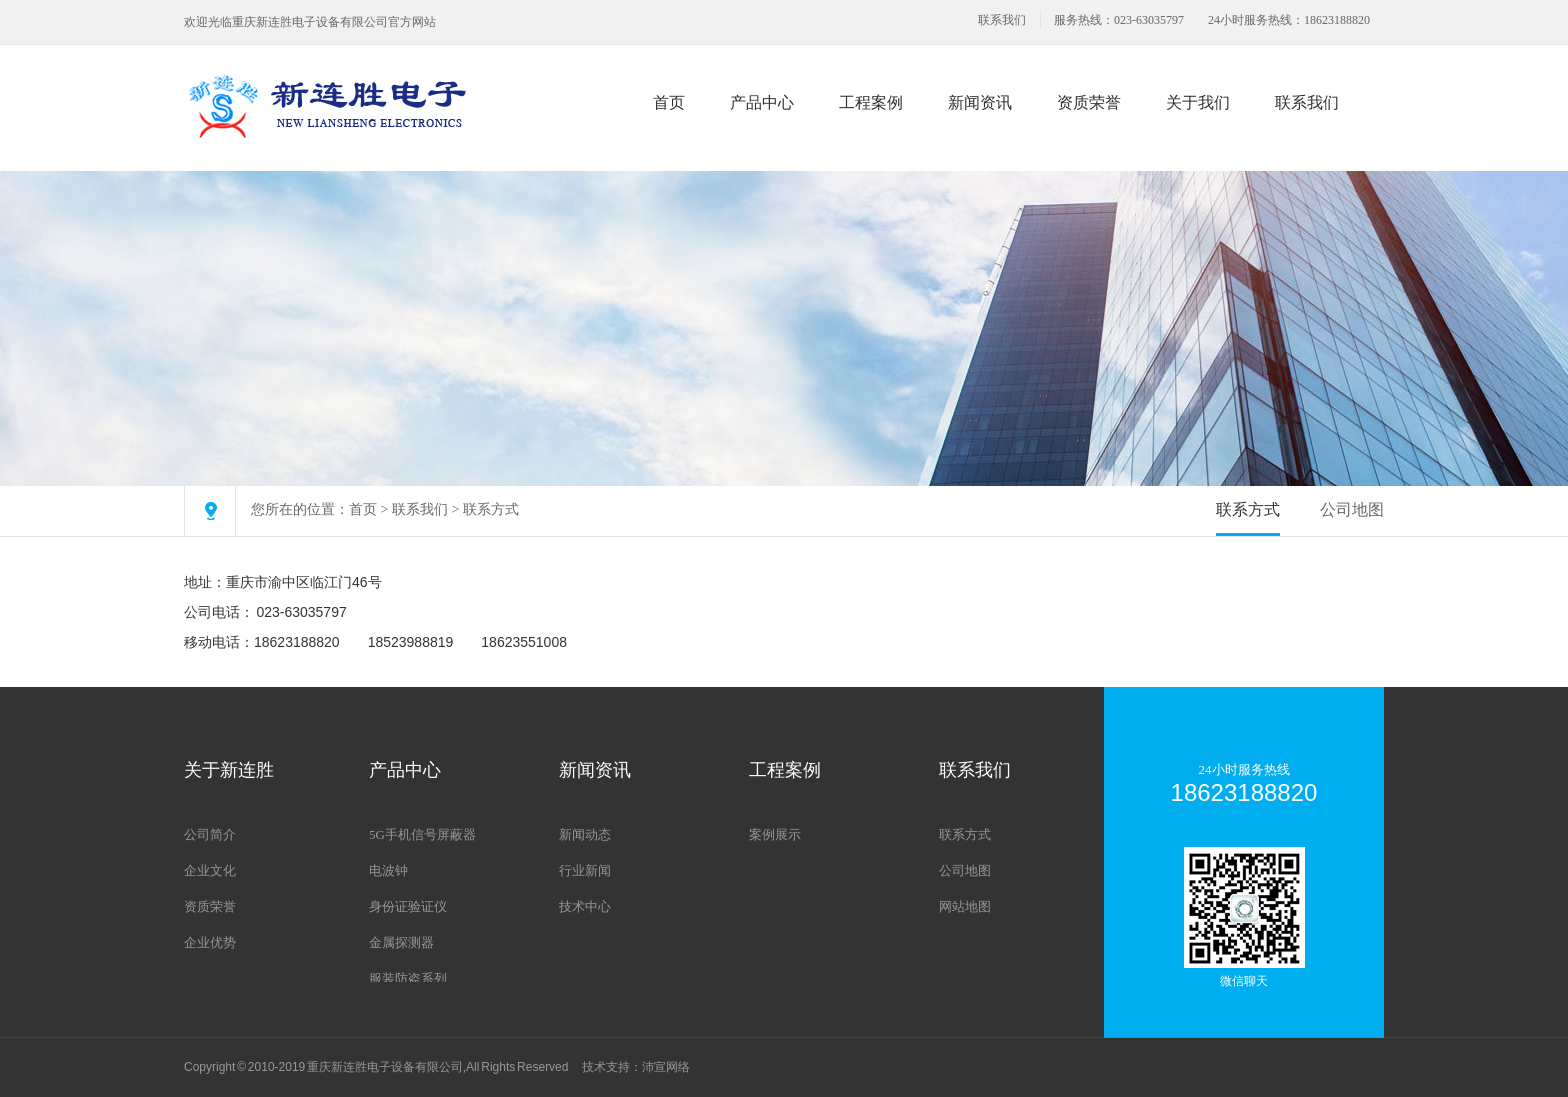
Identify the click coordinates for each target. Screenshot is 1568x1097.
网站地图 (965, 906)
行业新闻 (585, 870)
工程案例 (871, 102)
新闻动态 (585, 834)
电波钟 (388, 870)
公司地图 (1352, 509)
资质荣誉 (1089, 102)
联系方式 (491, 509)
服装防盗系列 (408, 978)
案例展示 (775, 834)
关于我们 (1198, 102)
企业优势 (210, 942)
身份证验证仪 (408, 906)
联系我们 (1002, 20)
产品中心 (762, 102)
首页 (669, 102)
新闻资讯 (980, 102)
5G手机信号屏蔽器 (422, 834)
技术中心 (585, 906)
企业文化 (210, 870)
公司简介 (210, 834)
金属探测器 (401, 942)
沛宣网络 (666, 1067)
